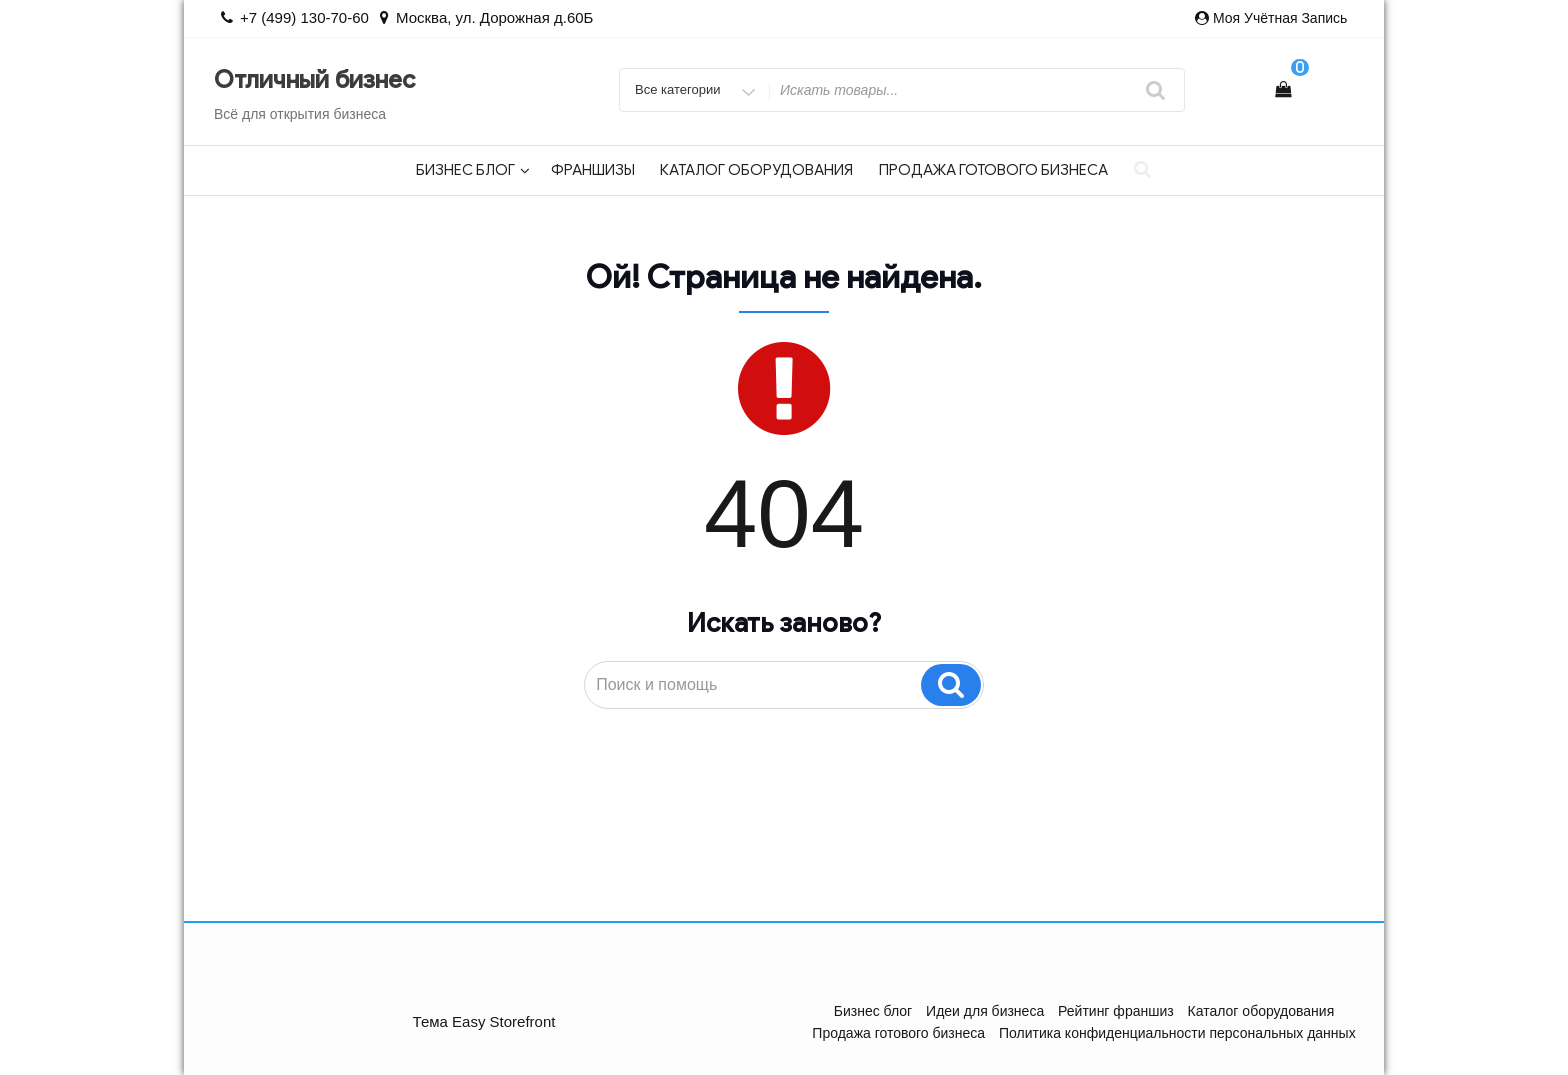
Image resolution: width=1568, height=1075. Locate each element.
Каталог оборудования (756, 170)
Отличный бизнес (314, 80)
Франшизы (593, 170)
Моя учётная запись (1280, 18)
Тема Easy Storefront (484, 1021)
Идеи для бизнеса (985, 1011)
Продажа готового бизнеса (993, 170)
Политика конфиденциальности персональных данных (1177, 1033)
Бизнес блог (473, 170)
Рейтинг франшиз (1116, 1011)
